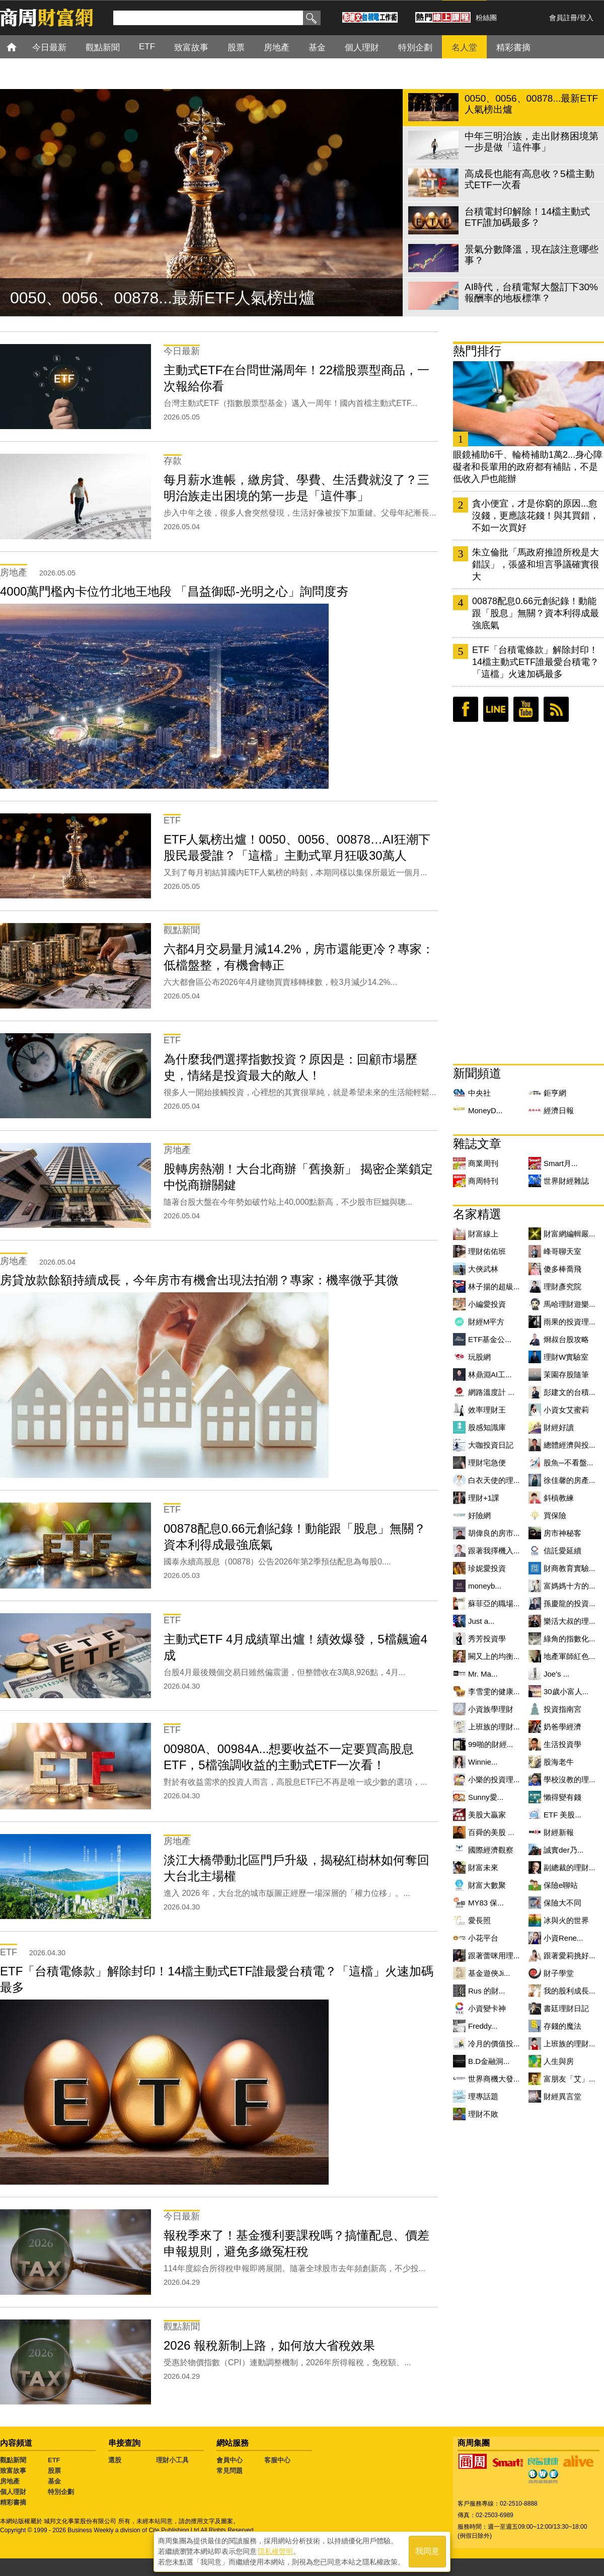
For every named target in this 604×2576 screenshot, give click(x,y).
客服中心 (277, 2460)
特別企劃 (61, 2492)
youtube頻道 (526, 709)
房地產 (10, 2481)
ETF (54, 2460)
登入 (586, 18)
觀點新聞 (13, 2460)
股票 (54, 2470)
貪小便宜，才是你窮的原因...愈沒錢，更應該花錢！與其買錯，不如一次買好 (535, 515)
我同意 (427, 2551)
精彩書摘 (13, 2502)
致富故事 (13, 2470)
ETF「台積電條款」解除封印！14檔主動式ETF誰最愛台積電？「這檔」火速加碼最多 (535, 662)
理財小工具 (172, 2460)
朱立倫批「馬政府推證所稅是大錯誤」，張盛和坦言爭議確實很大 (535, 564)
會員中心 (229, 2460)
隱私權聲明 (275, 2551)
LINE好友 (495, 709)
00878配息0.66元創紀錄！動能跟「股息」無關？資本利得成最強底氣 (535, 613)
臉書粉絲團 (465, 709)
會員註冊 (563, 18)
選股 (114, 2460)
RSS (556, 709)
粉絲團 (486, 18)
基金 (54, 2481)
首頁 (21, 46)
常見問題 (229, 2470)
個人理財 (13, 2492)
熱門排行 (477, 351)
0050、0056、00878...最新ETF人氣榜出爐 (162, 298)
